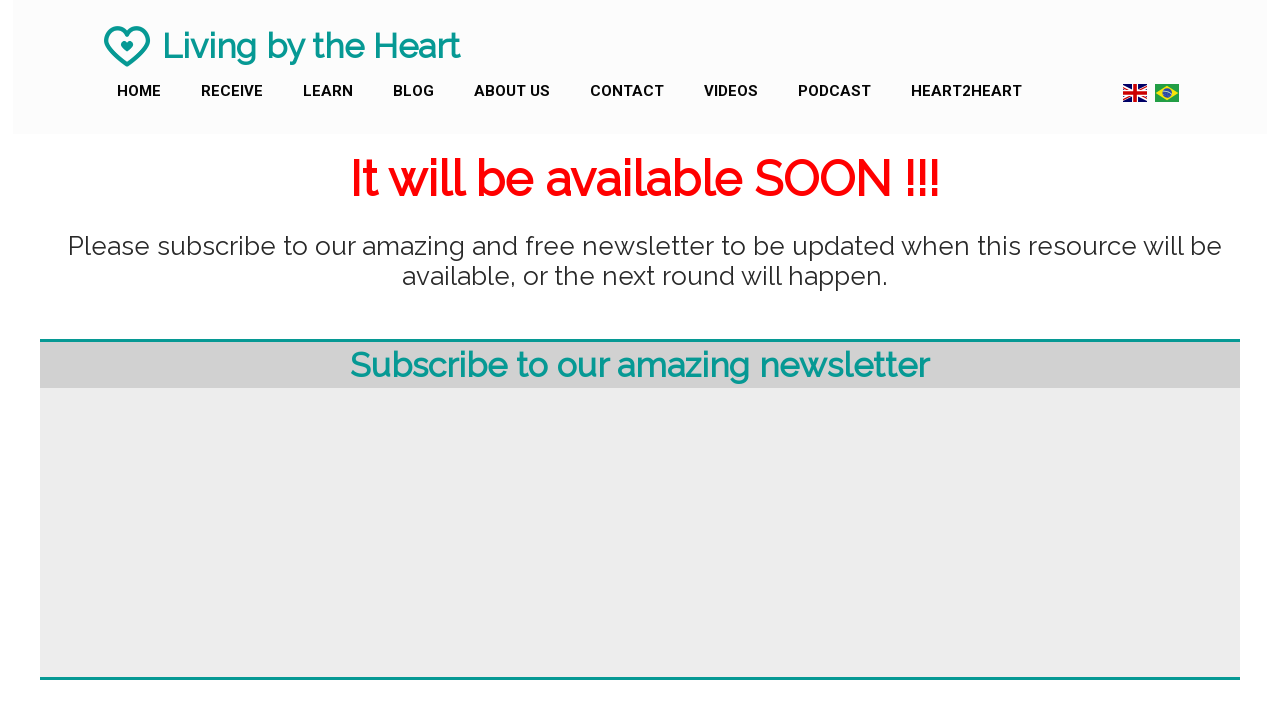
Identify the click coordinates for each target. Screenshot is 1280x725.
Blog (413, 91)
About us (512, 91)
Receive (232, 91)
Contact (627, 91)
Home (139, 91)
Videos (731, 91)
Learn (328, 91)
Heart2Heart (966, 91)
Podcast (834, 91)
